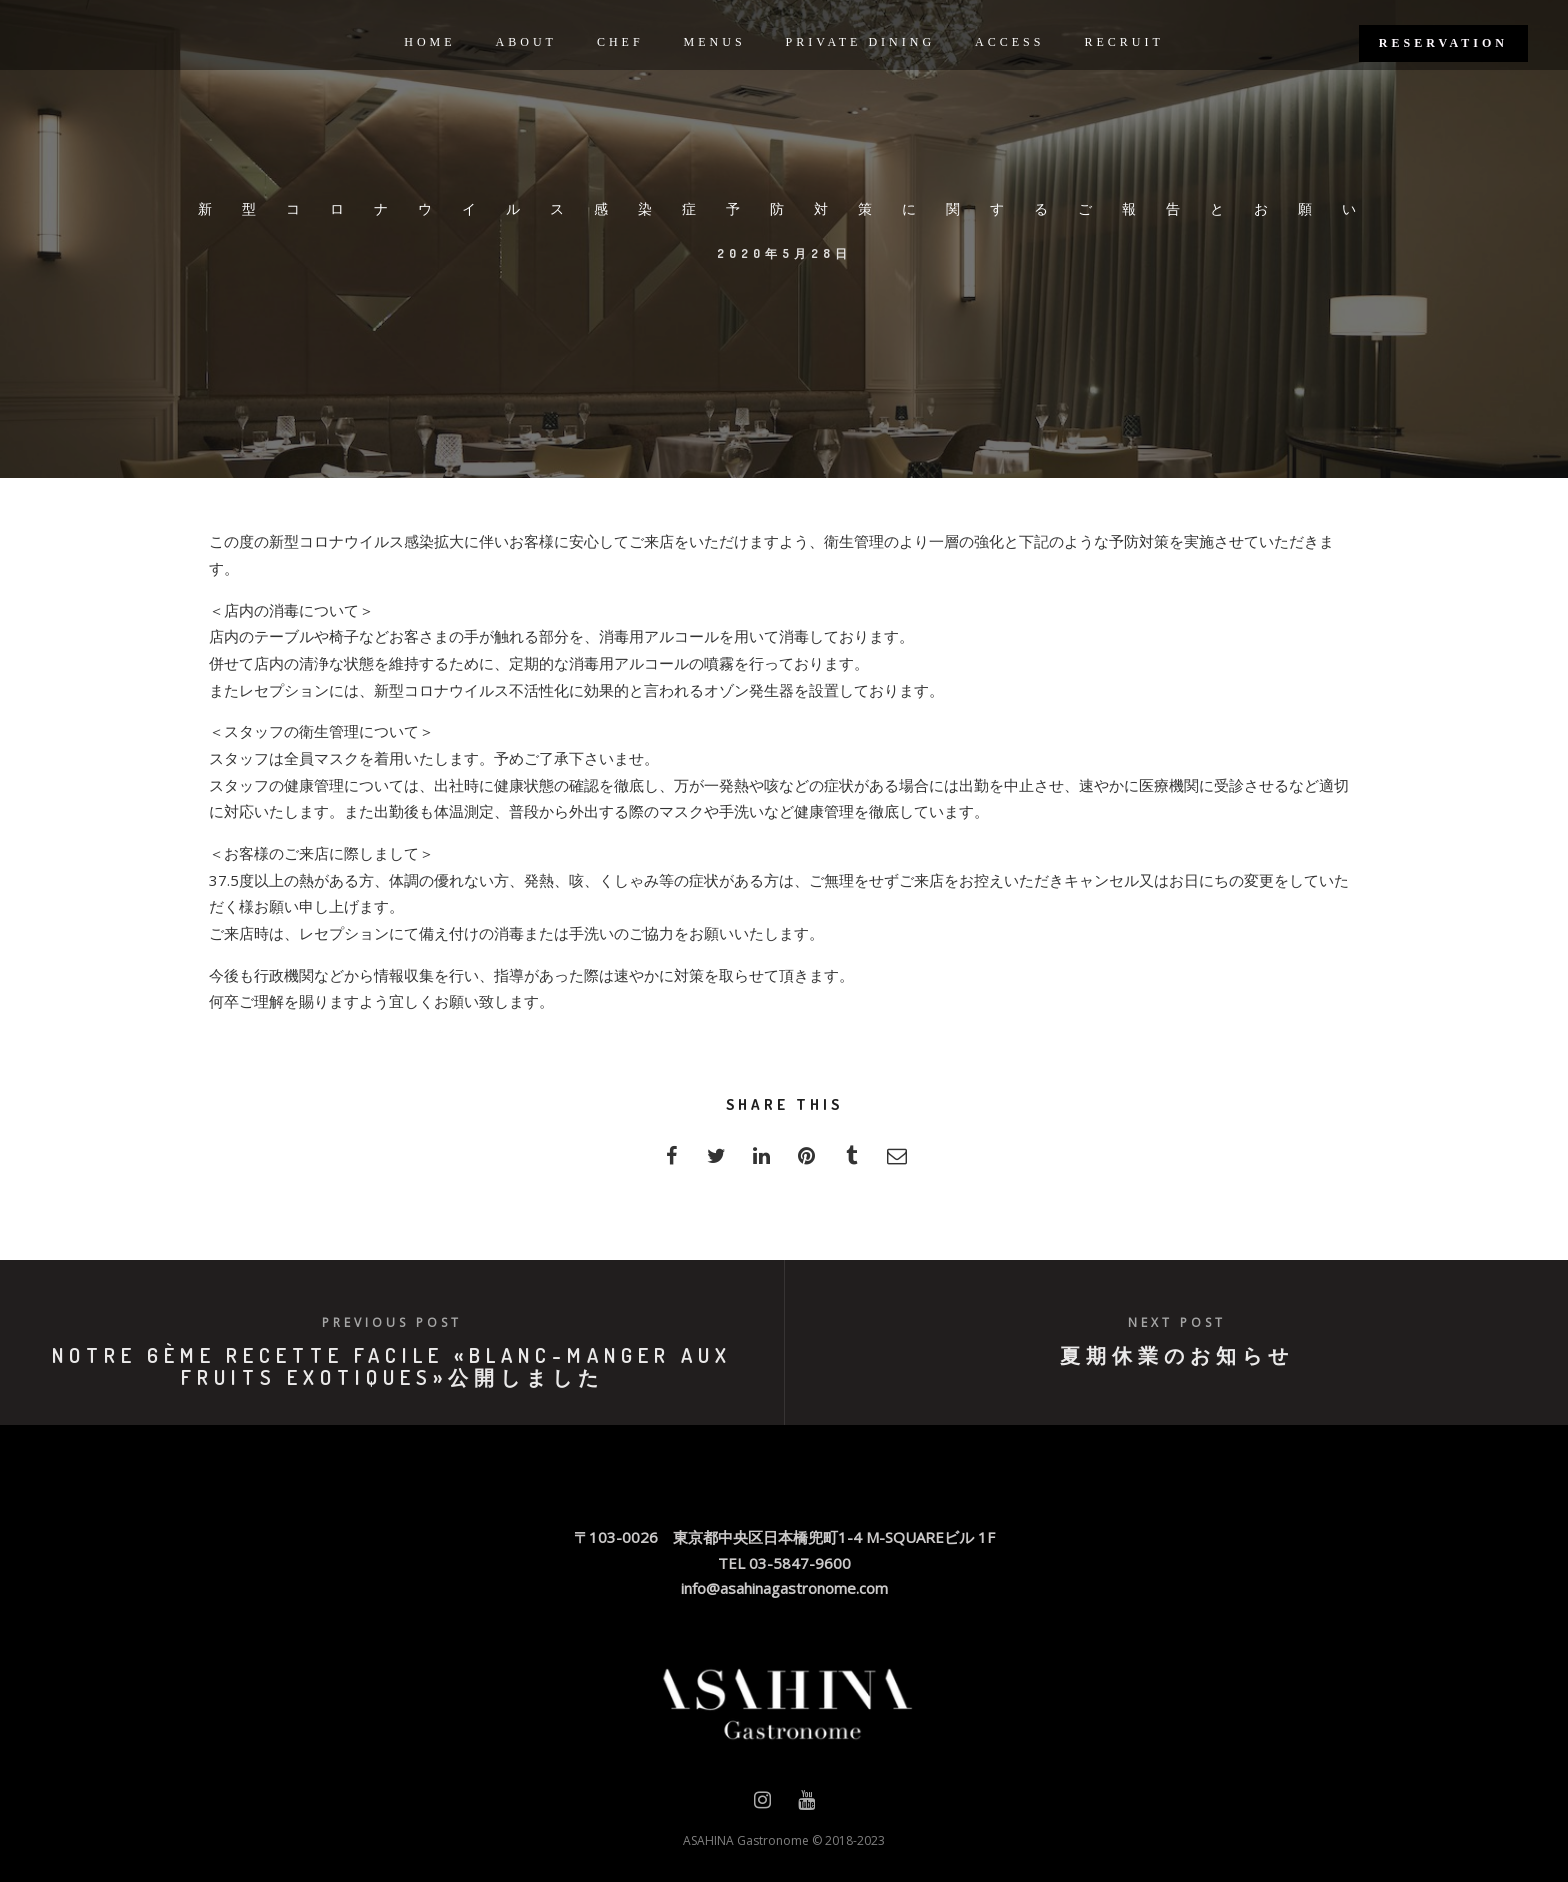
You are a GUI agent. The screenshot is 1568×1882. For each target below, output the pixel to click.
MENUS (715, 42)
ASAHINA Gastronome (746, 1840)
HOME (429, 42)
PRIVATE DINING (860, 42)
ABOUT (526, 42)
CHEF (620, 42)
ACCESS (1009, 42)
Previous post (392, 1322)
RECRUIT (1123, 42)
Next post (1177, 1322)
